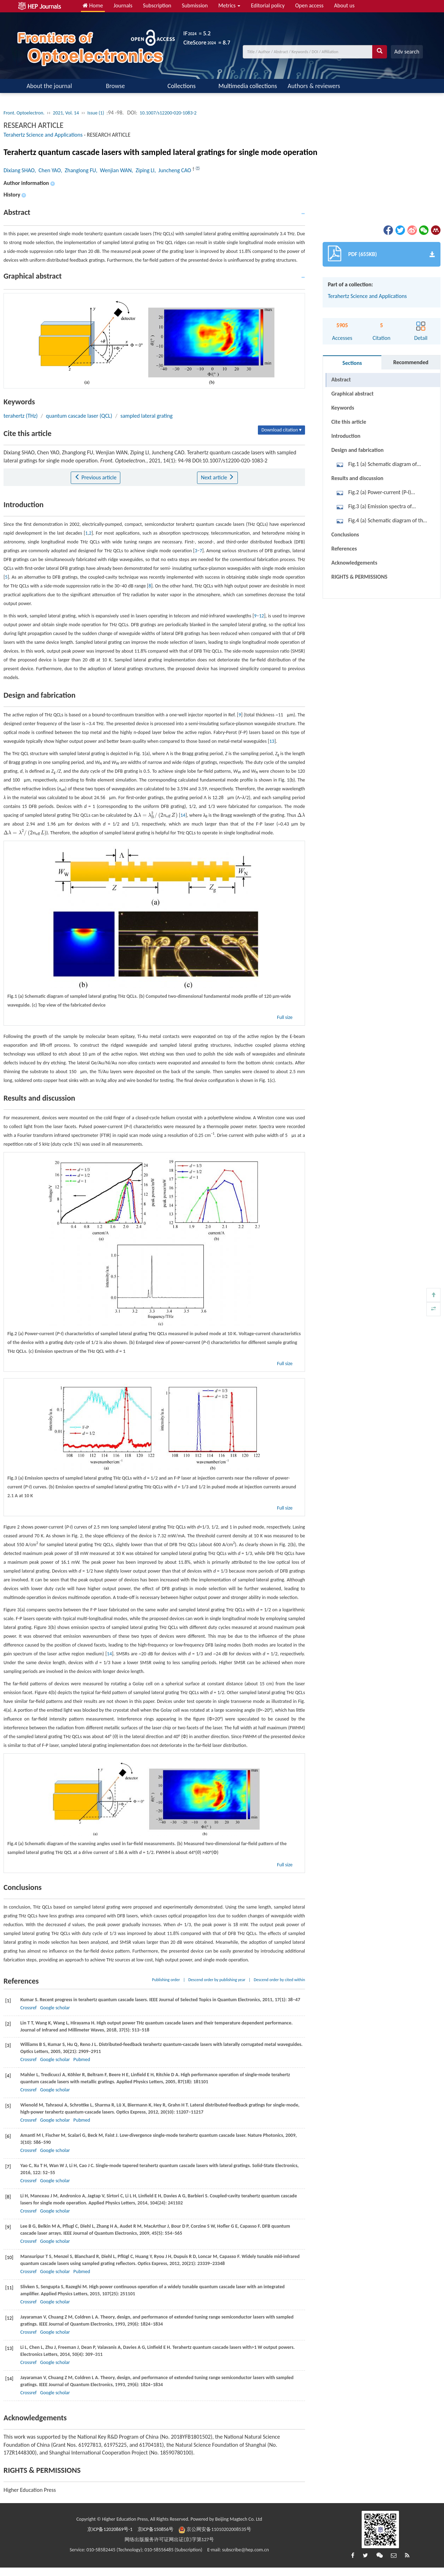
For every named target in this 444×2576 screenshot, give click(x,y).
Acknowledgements (354, 562)
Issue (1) (95, 113)
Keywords (342, 407)
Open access (309, 5)
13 (271, 741)
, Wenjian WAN (114, 170)
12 (261, 616)
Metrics (229, 5)
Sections (352, 363)
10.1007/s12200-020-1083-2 (168, 113)
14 (182, 815)
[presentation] (155, 815)
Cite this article (348, 421)
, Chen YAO (47, 170)
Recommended (411, 362)
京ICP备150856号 (156, 2529)
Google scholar (55, 2008)
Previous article (95, 477)
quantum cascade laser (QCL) (79, 415)
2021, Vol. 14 (66, 113)
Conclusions (345, 534)
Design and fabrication (357, 450)
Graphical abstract (352, 393)
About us (344, 5)
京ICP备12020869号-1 (109, 2529)
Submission (195, 5)
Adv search (406, 51)
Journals (123, 5)
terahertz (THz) (21, 415)
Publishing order (166, 1979)
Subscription (157, 5)
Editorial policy (268, 5)
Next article (217, 477)
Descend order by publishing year (216, 1979)
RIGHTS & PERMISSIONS (359, 576)
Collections (181, 86)
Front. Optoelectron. (24, 113)
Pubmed (82, 2059)
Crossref (28, 2008)
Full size (285, 1017)
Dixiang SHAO (19, 170)
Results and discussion (357, 478)
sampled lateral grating (146, 415)
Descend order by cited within (279, 1979)
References (344, 548)
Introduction (346, 436)
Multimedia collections (247, 86)
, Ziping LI (143, 170)
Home (93, 5)
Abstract (341, 379)
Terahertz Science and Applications (43, 134)
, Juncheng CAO (173, 170)
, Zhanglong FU (78, 170)
